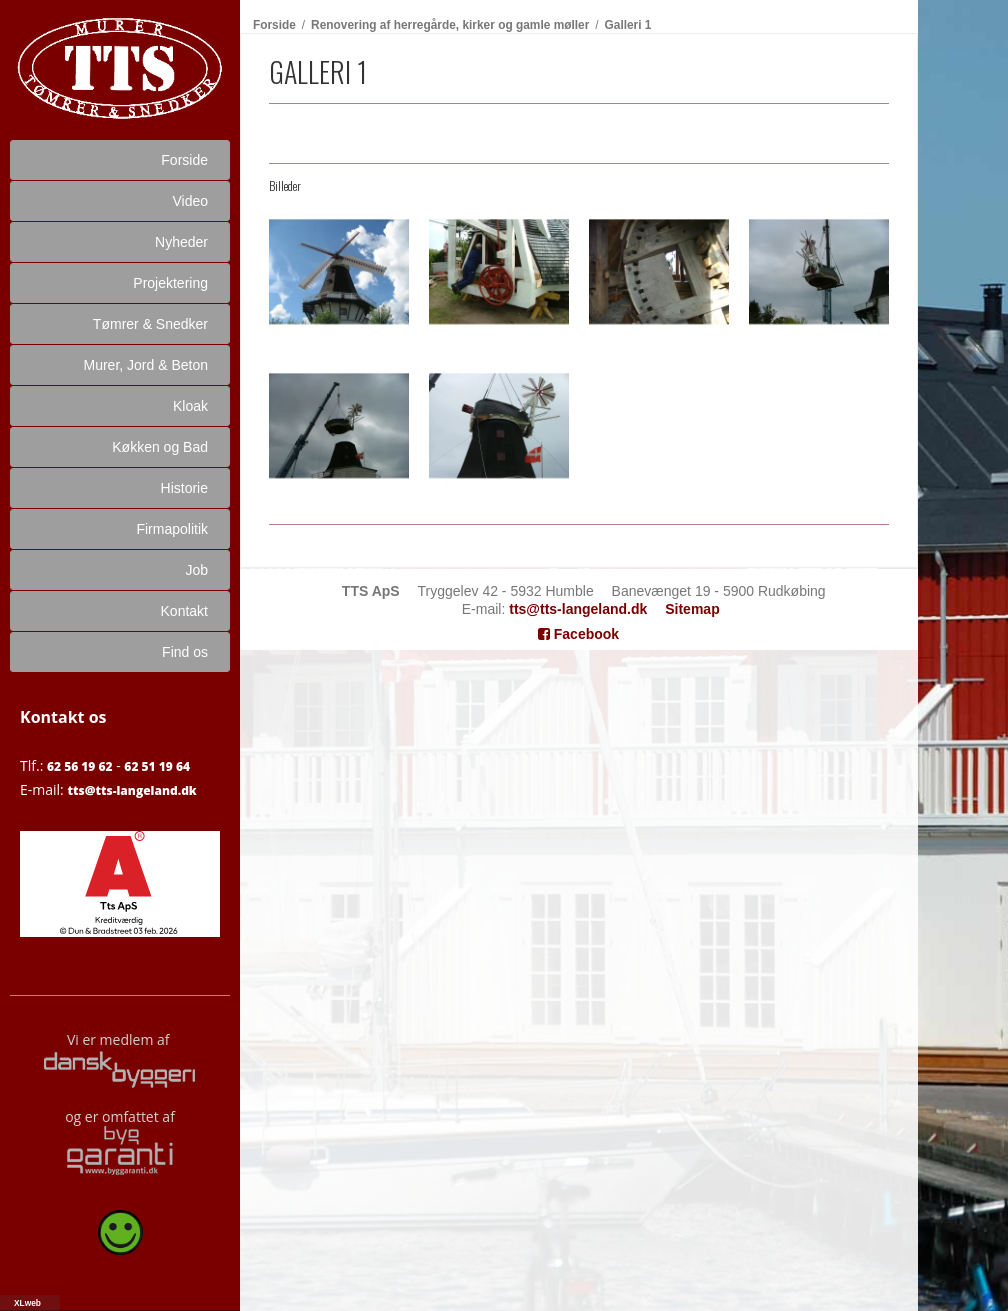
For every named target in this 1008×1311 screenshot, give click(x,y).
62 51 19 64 (157, 766)
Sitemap (692, 609)
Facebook (578, 634)
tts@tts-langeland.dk (131, 790)
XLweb (27, 1303)
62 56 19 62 (80, 766)
